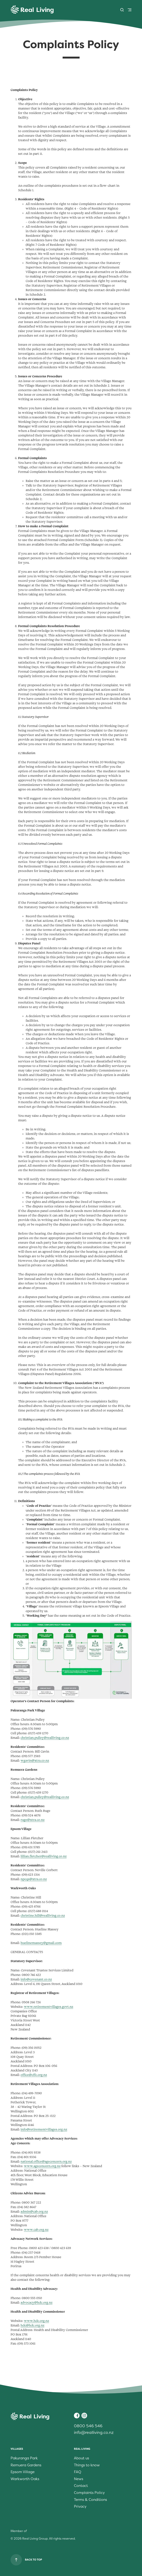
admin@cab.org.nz (34, 2211)
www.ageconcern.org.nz (42, 2166)
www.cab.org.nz (36, 2229)
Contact (81, 2486)
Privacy (80, 2506)
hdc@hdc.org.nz (32, 2325)
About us (81, 2458)
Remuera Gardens (26, 2465)
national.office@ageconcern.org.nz (46, 2161)
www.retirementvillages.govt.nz (48, 2007)
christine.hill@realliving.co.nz (43, 1915)
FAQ (77, 2472)
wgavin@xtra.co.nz (35, 1760)
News (78, 2479)
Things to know (87, 2465)
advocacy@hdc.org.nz (36, 2302)
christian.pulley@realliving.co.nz (45, 1738)
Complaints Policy (89, 2492)
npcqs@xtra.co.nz (34, 1879)
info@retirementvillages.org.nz (44, 2129)
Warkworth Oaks (25, 2479)
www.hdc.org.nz (36, 2321)
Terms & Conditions (90, 2499)
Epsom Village (23, 2472)
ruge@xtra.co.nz (33, 1820)
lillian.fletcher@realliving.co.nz (44, 1856)
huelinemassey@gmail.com (41, 1943)
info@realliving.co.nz (94, 2432)
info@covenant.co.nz (36, 1979)
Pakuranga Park (24, 2458)
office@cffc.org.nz (34, 2075)
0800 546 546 (88, 2425)
